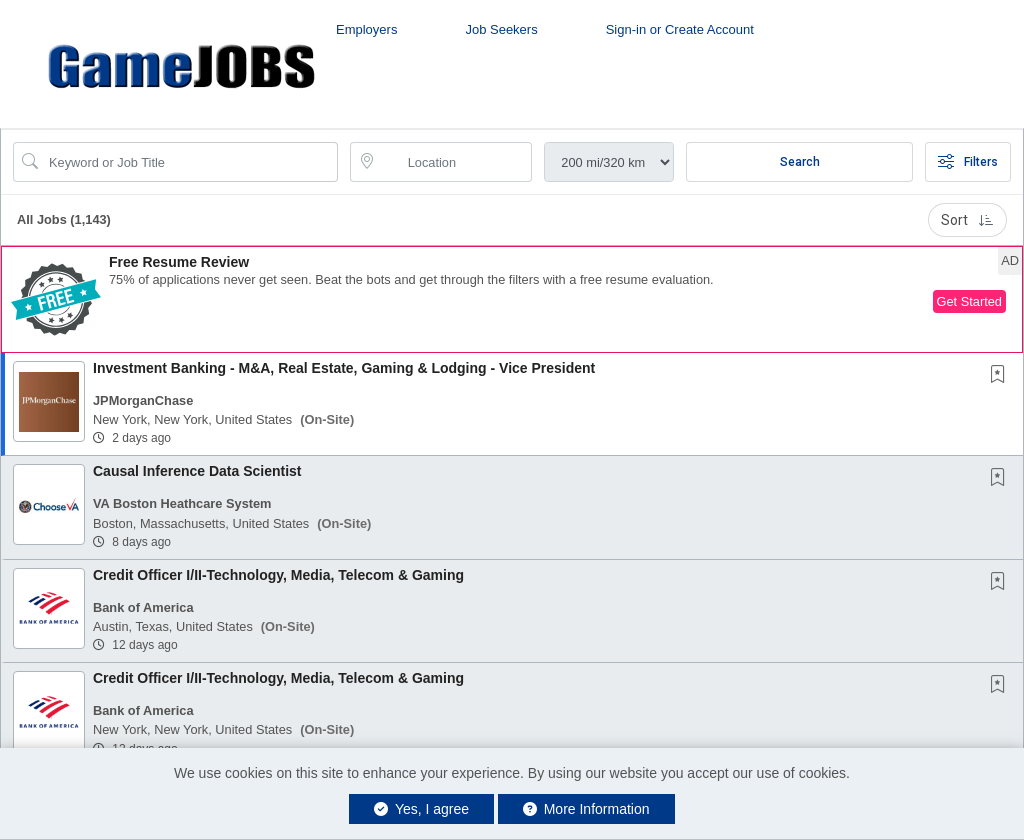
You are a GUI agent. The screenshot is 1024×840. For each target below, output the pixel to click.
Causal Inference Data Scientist (197, 471)
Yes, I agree (421, 809)
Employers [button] (366, 29)
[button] (512, 299)
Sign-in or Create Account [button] (680, 29)
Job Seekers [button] (501, 29)
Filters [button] (968, 162)
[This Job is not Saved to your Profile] (1002, 376)
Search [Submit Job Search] (800, 162)
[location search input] (455, 162)
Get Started (969, 301)
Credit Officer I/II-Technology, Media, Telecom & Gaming (278, 575)
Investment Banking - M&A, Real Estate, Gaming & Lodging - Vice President (344, 368)
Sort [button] (967, 220)
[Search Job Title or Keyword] (189, 162)
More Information (586, 809)
